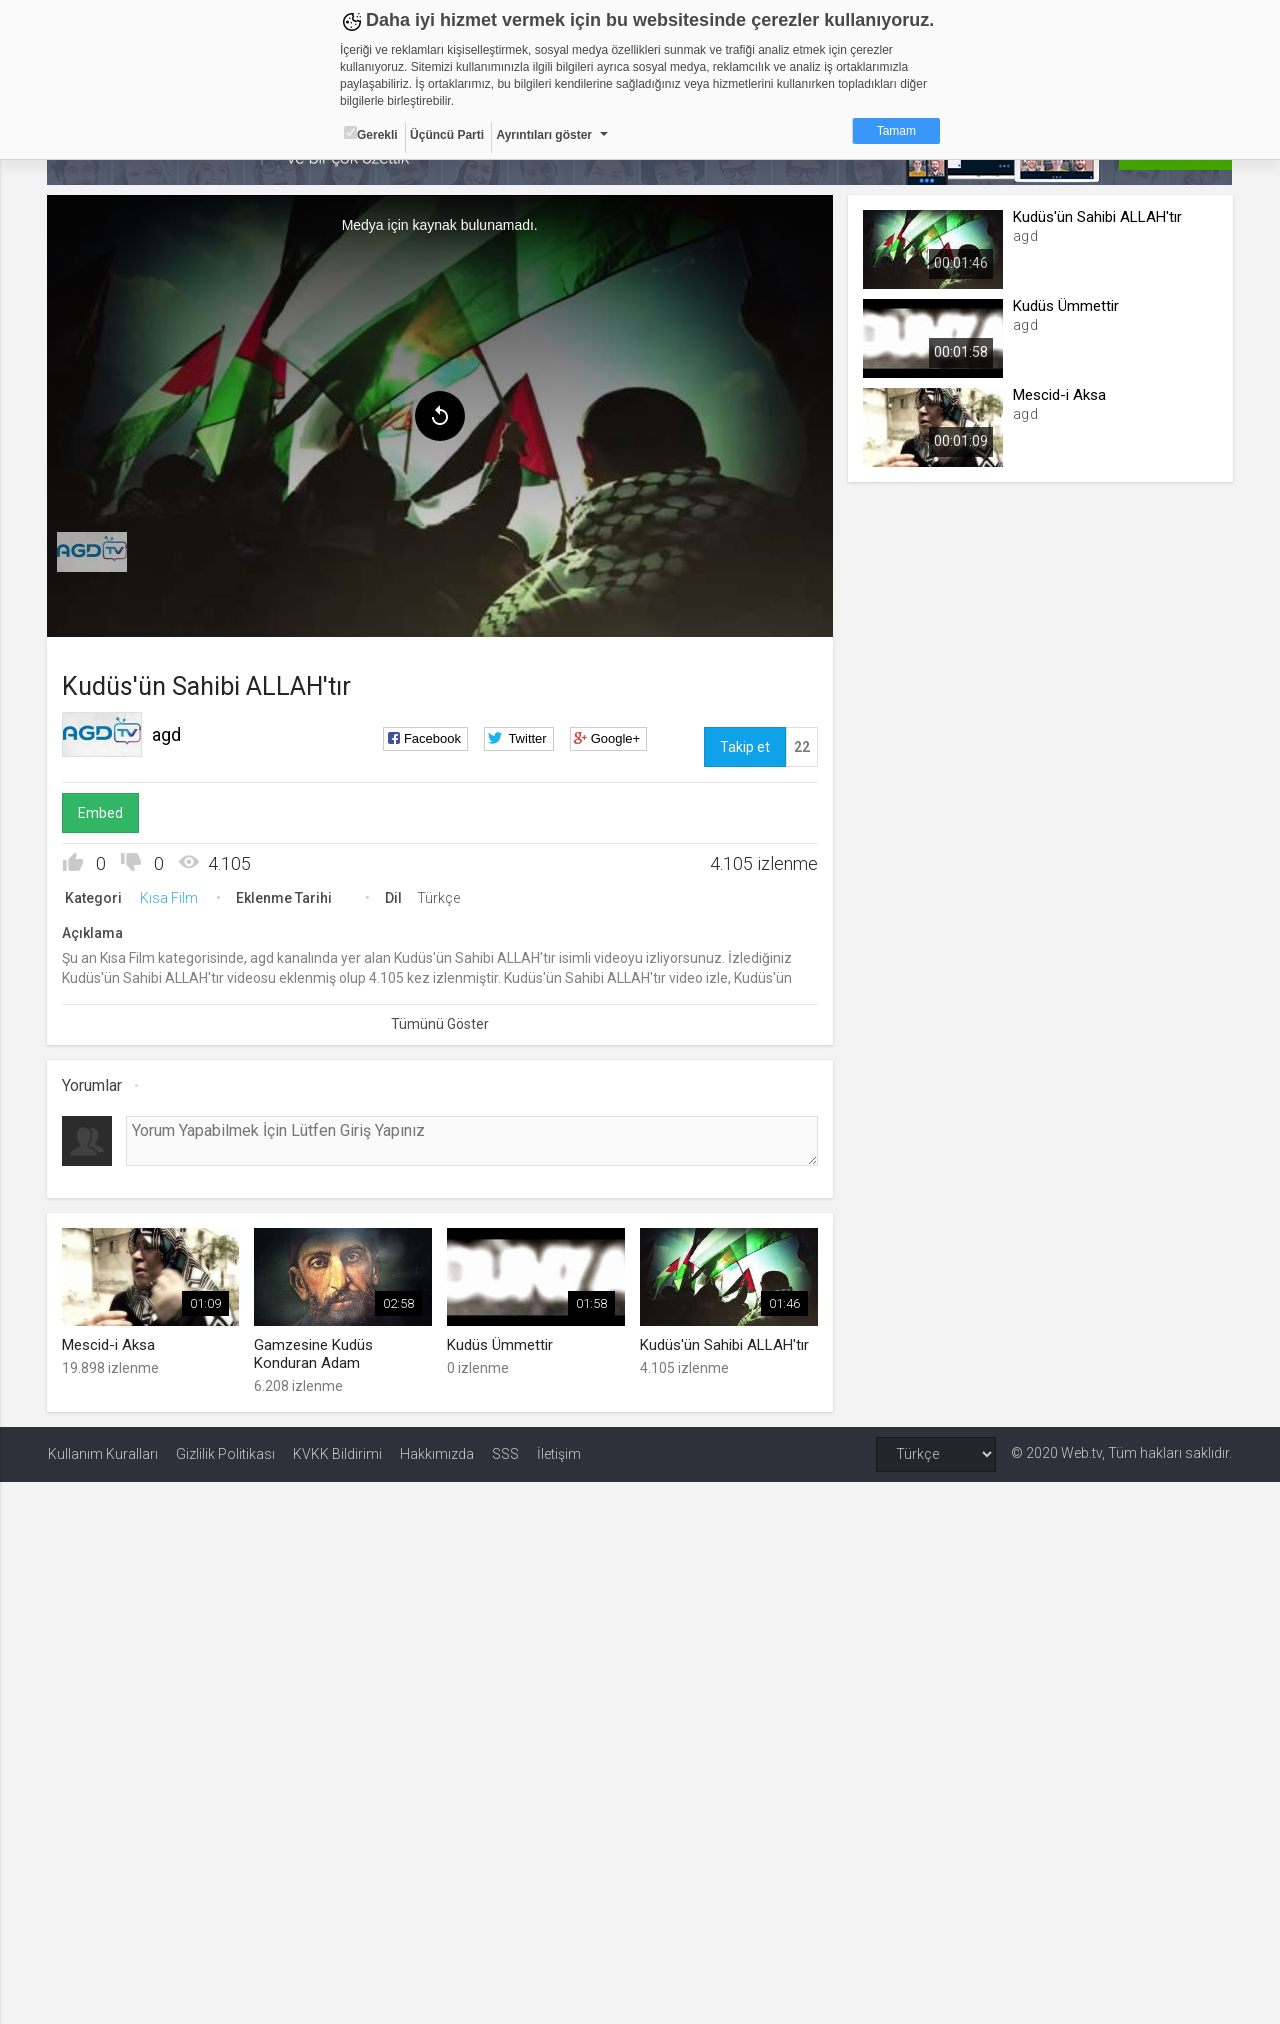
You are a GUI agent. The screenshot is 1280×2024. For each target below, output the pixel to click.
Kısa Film (170, 898)
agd (167, 734)
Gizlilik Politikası (225, 1453)
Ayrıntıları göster (544, 135)
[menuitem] (93, 552)
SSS (505, 1453)
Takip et (744, 747)
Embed (101, 813)
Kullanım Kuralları (103, 1453)
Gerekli (371, 134)
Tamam (896, 131)
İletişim (559, 1453)
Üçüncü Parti (447, 135)
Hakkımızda (437, 1453)
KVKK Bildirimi (337, 1453)
